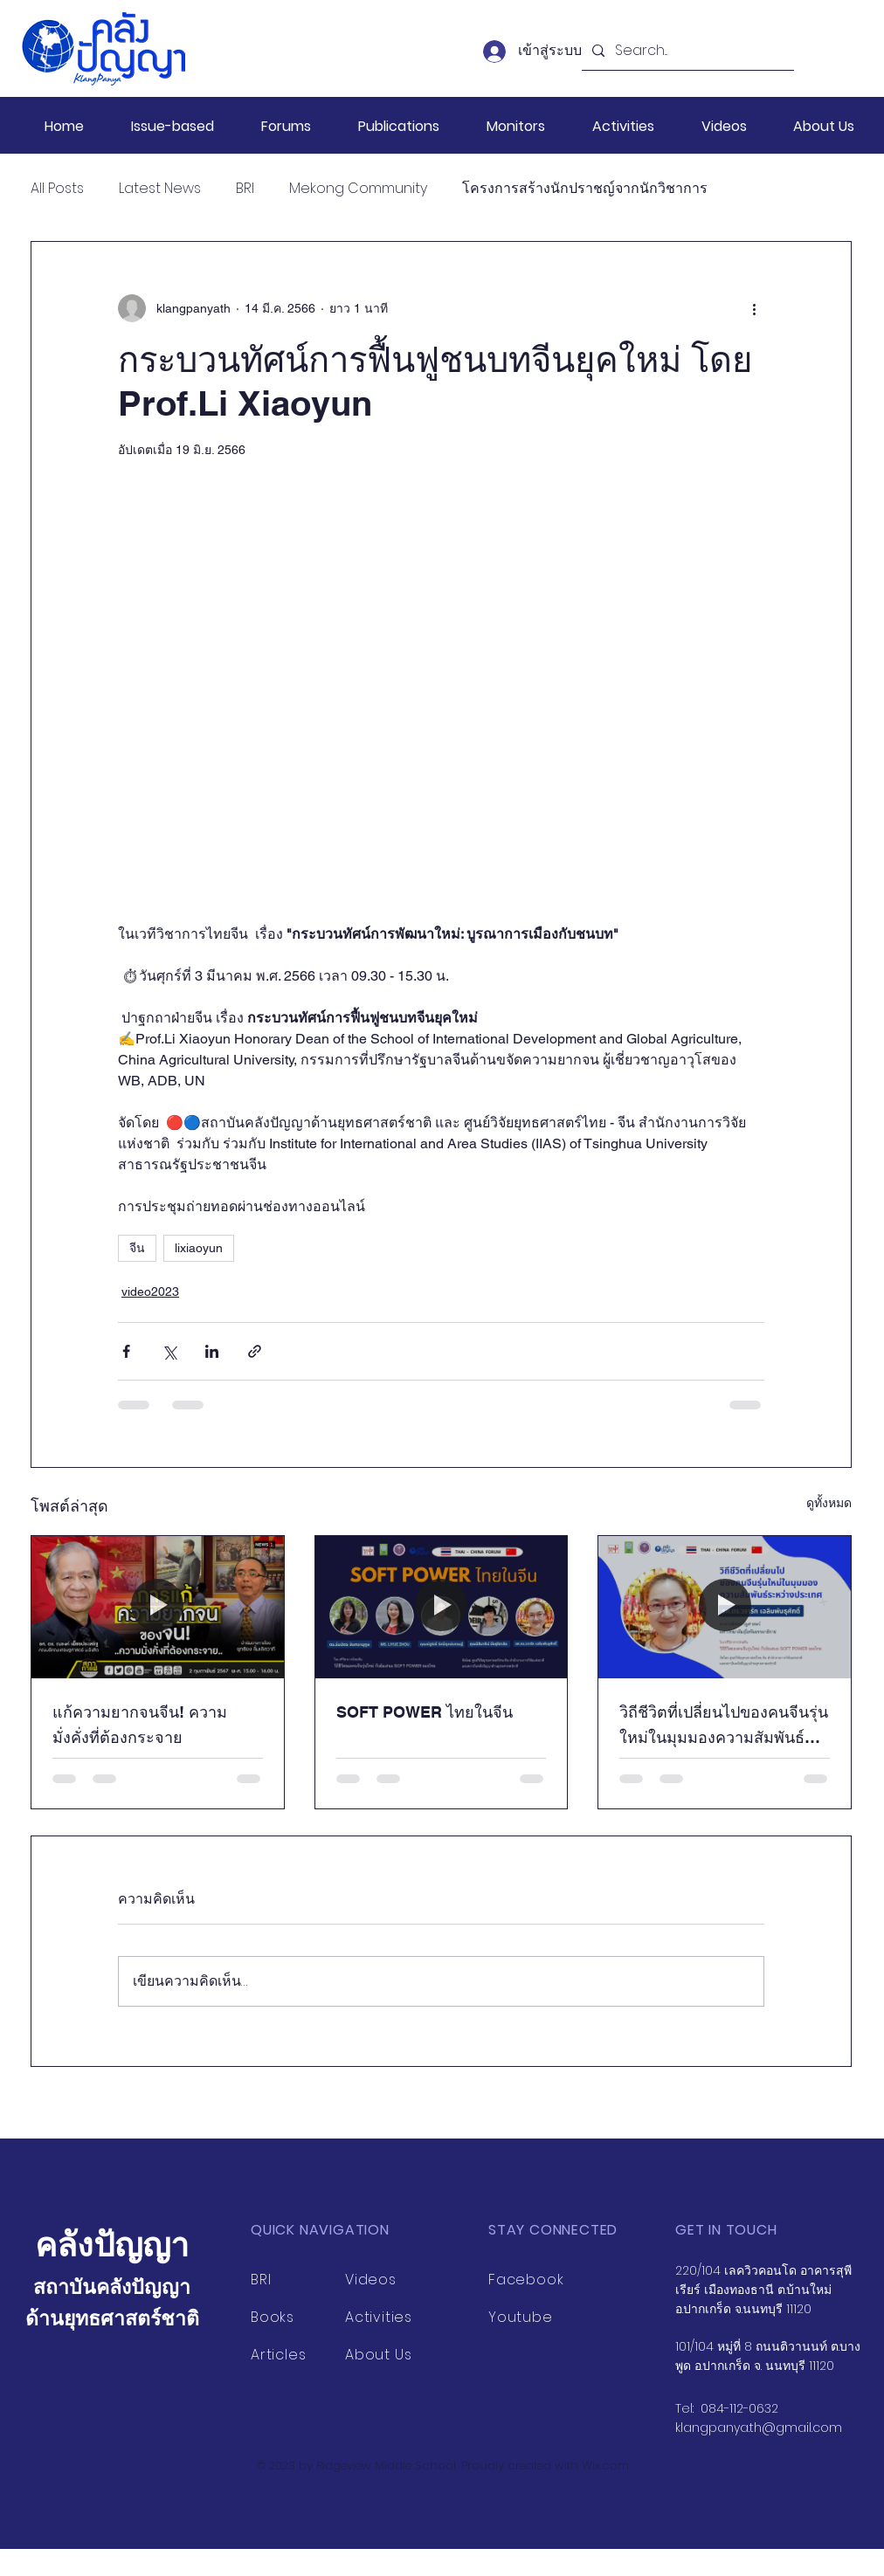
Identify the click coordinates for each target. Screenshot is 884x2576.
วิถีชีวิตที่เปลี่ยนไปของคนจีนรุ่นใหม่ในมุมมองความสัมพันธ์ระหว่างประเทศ (723, 1726)
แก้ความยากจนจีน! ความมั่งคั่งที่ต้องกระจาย (139, 1724)
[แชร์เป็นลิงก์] (254, 1351)
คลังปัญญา (112, 2244)
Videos (371, 2279)
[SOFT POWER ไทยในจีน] (441, 1606)
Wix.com (605, 2465)
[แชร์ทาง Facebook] (126, 1351)
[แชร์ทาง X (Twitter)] (169, 1351)
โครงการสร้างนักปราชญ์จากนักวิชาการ (585, 188)
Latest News (160, 188)
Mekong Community (358, 188)
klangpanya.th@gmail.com (758, 2427)
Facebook (525, 2279)
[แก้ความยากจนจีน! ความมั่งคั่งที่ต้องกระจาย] (157, 1606)
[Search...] (686, 50)
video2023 (150, 1291)
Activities (378, 2317)
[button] (172, 126)
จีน (137, 1248)
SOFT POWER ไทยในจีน (424, 1712)
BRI (245, 188)
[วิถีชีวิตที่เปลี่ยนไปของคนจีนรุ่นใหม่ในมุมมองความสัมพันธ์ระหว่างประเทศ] (724, 1606)
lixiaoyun (199, 1248)
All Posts (57, 188)
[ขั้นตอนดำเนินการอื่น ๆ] (753, 308)
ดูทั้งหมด (829, 1503)
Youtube (520, 2317)
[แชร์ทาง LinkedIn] (212, 1351)
